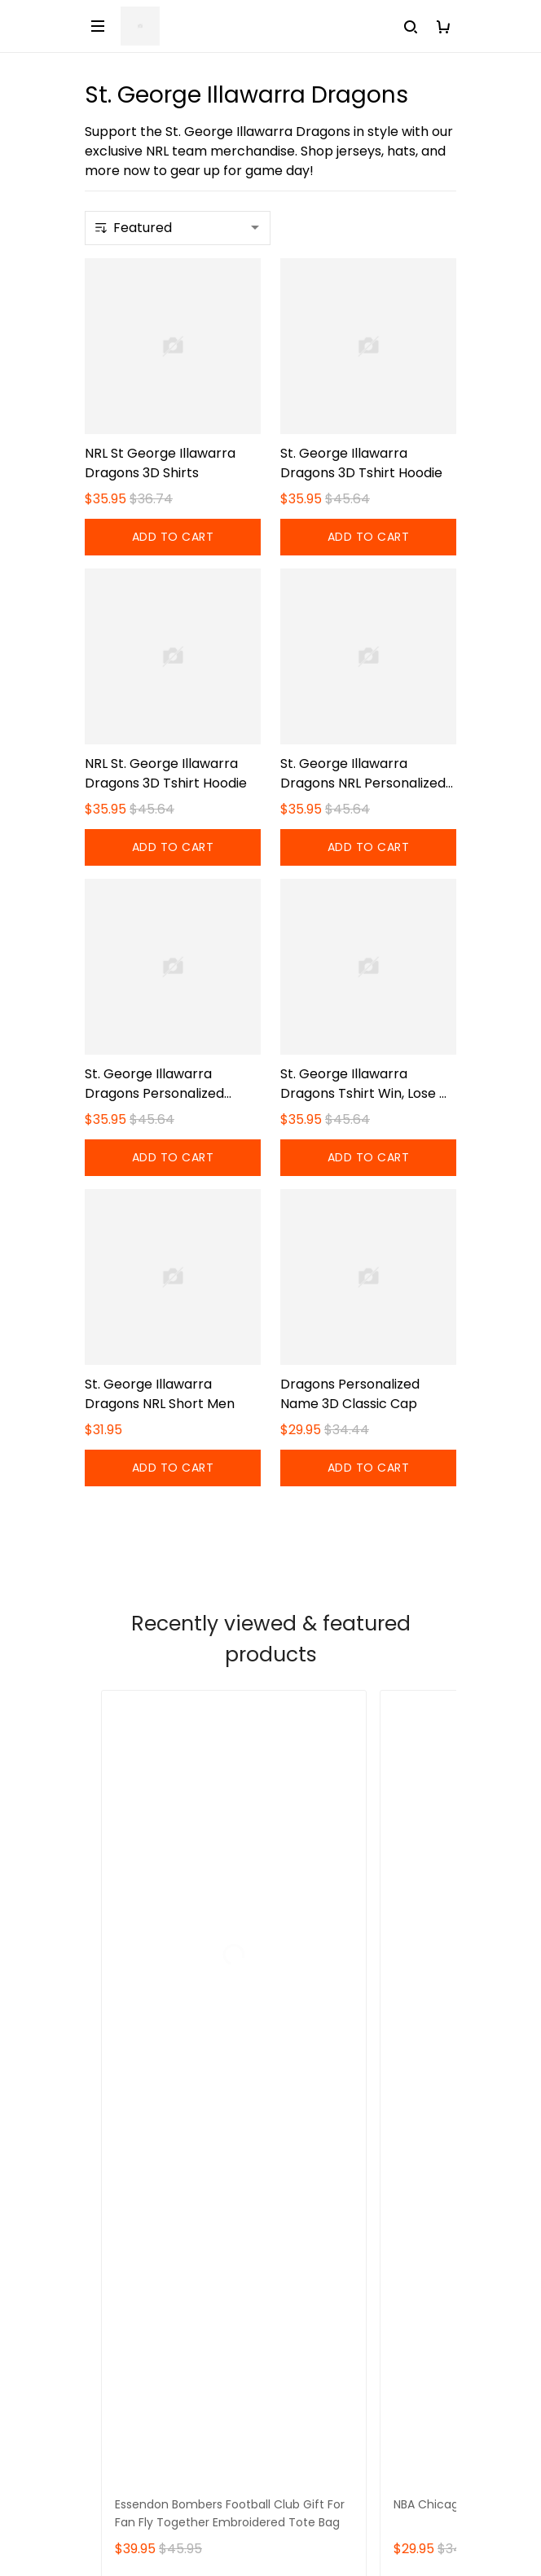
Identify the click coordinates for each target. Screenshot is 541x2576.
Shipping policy (133, 2315)
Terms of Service (139, 2371)
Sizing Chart (123, 2174)
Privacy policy (129, 2426)
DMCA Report (271, 2502)
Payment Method (140, 2398)
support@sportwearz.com (170, 2008)
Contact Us (121, 2118)
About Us (114, 2091)
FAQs (101, 2146)
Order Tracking (134, 2201)
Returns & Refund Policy (160, 2343)
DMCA (105, 2229)
